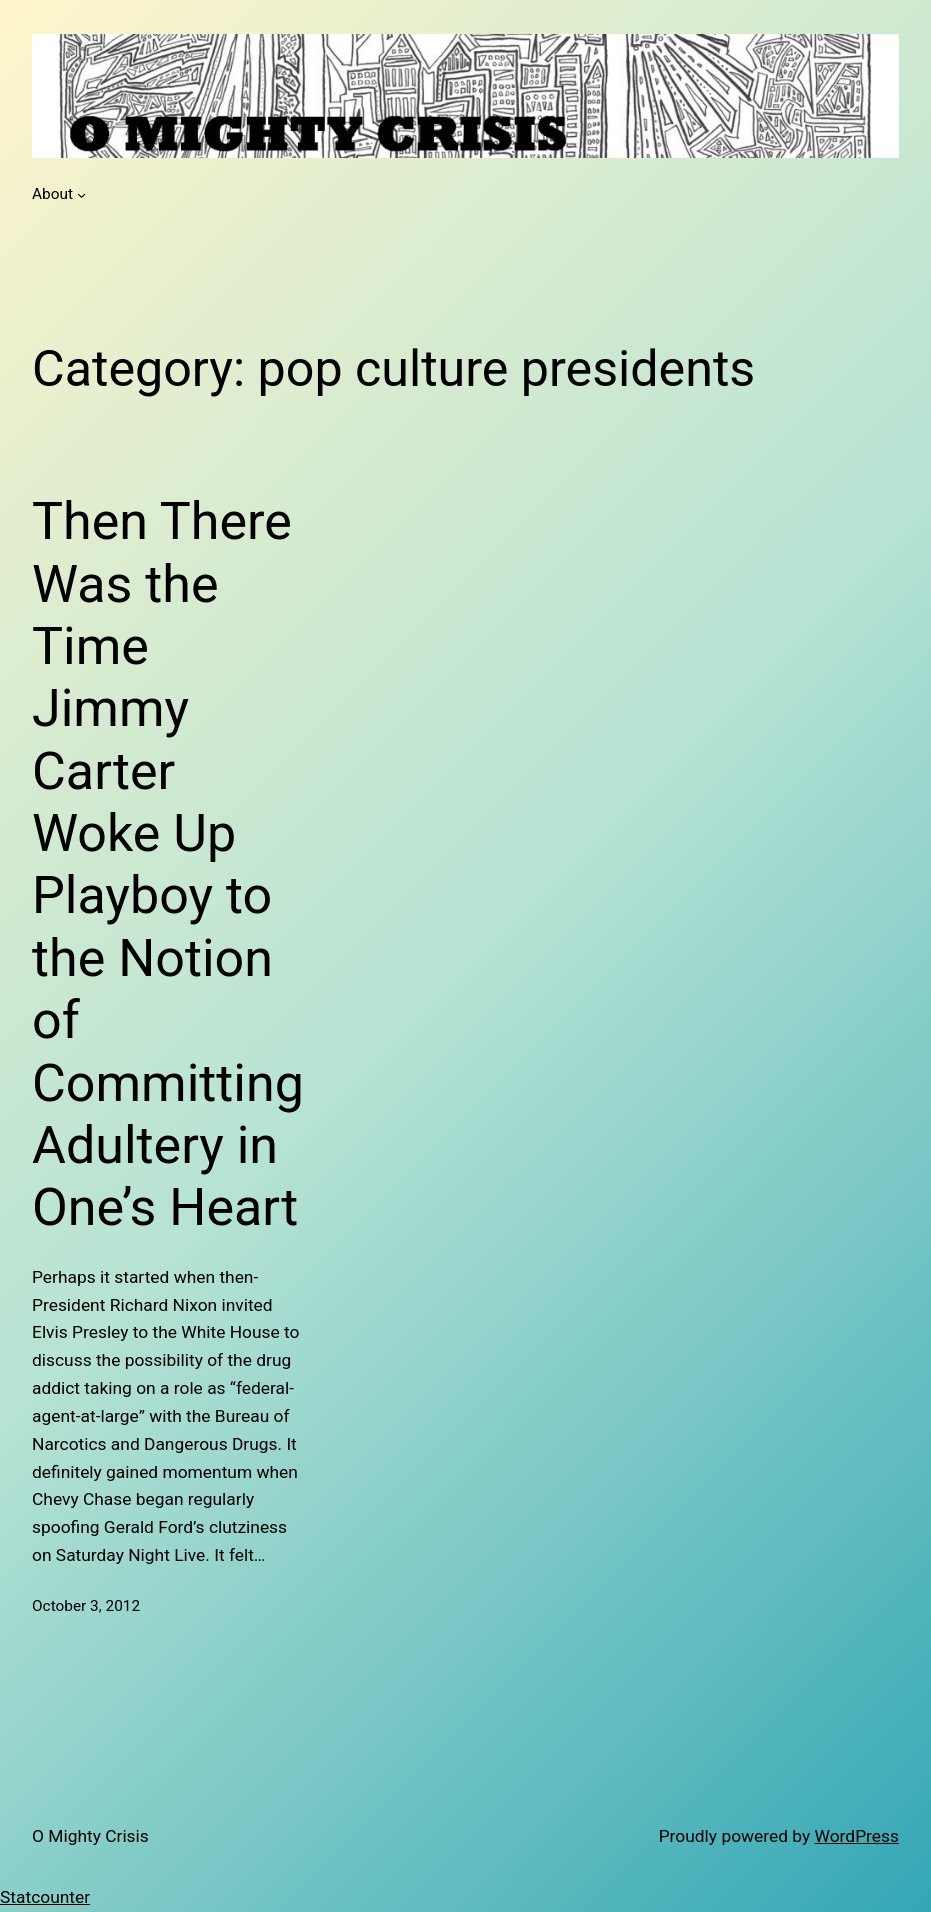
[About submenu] (81, 194)
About (52, 194)
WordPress (857, 1836)
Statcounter (45, 1897)
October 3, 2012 (86, 1606)
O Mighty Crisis (90, 1836)
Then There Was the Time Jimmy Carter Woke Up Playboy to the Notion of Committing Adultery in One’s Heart (168, 864)
